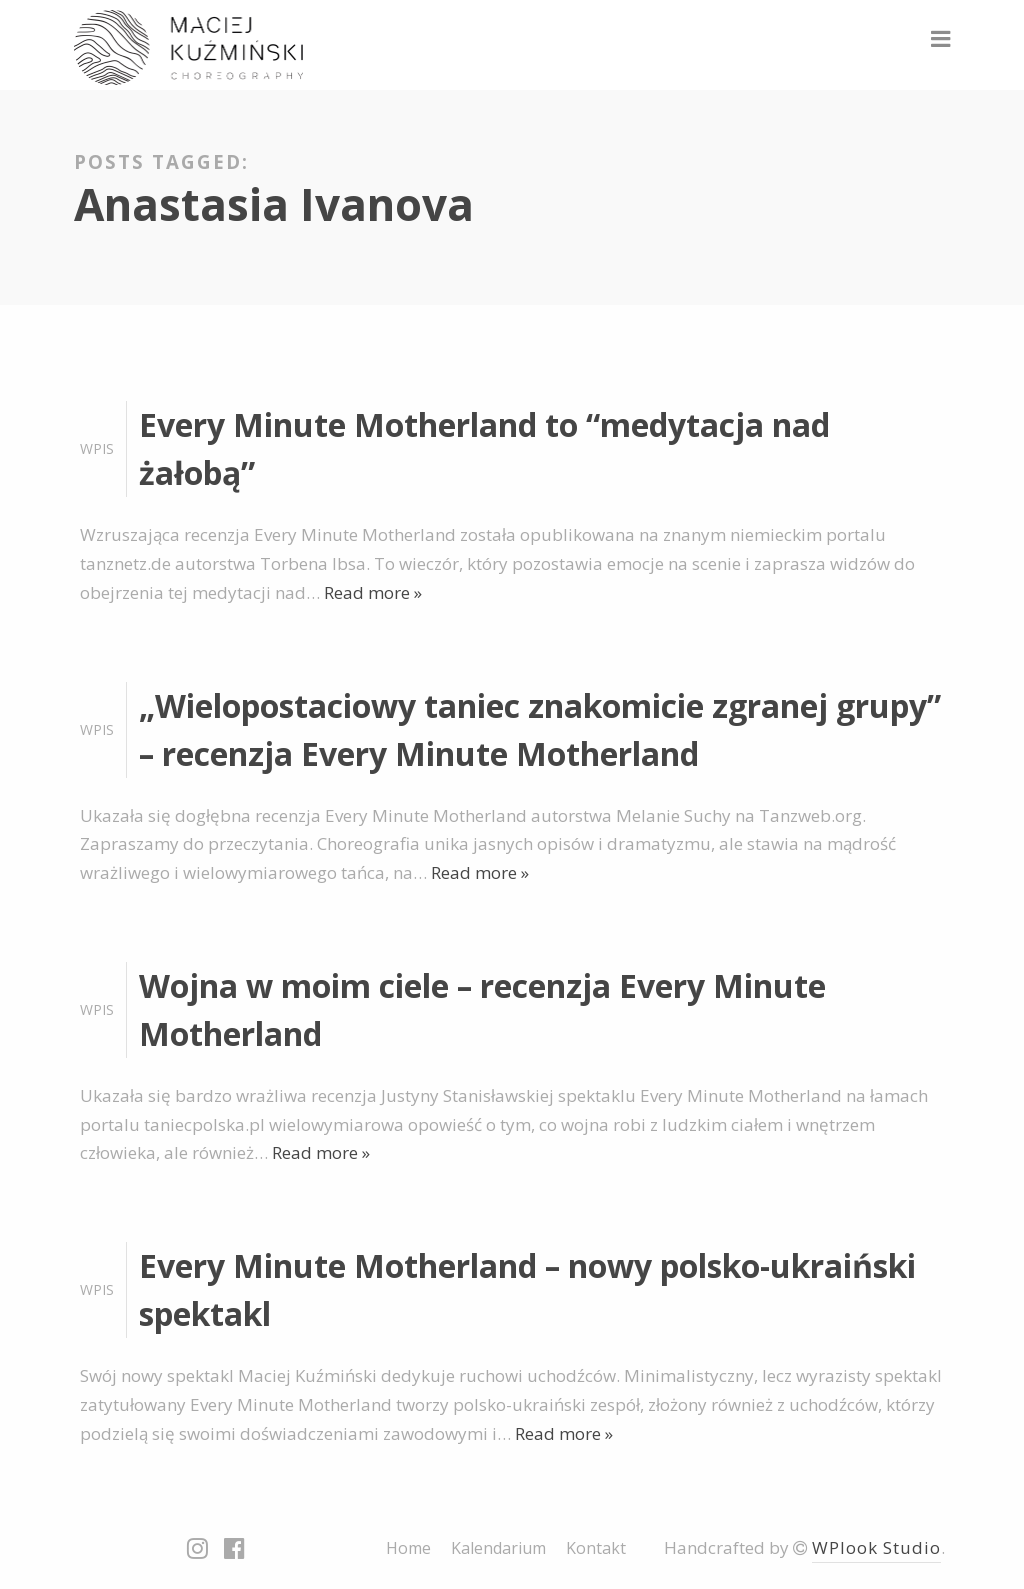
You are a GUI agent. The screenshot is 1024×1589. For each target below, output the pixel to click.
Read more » (373, 592)
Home (408, 1548)
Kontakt (596, 1548)
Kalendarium (498, 1548)
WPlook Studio (876, 1547)
